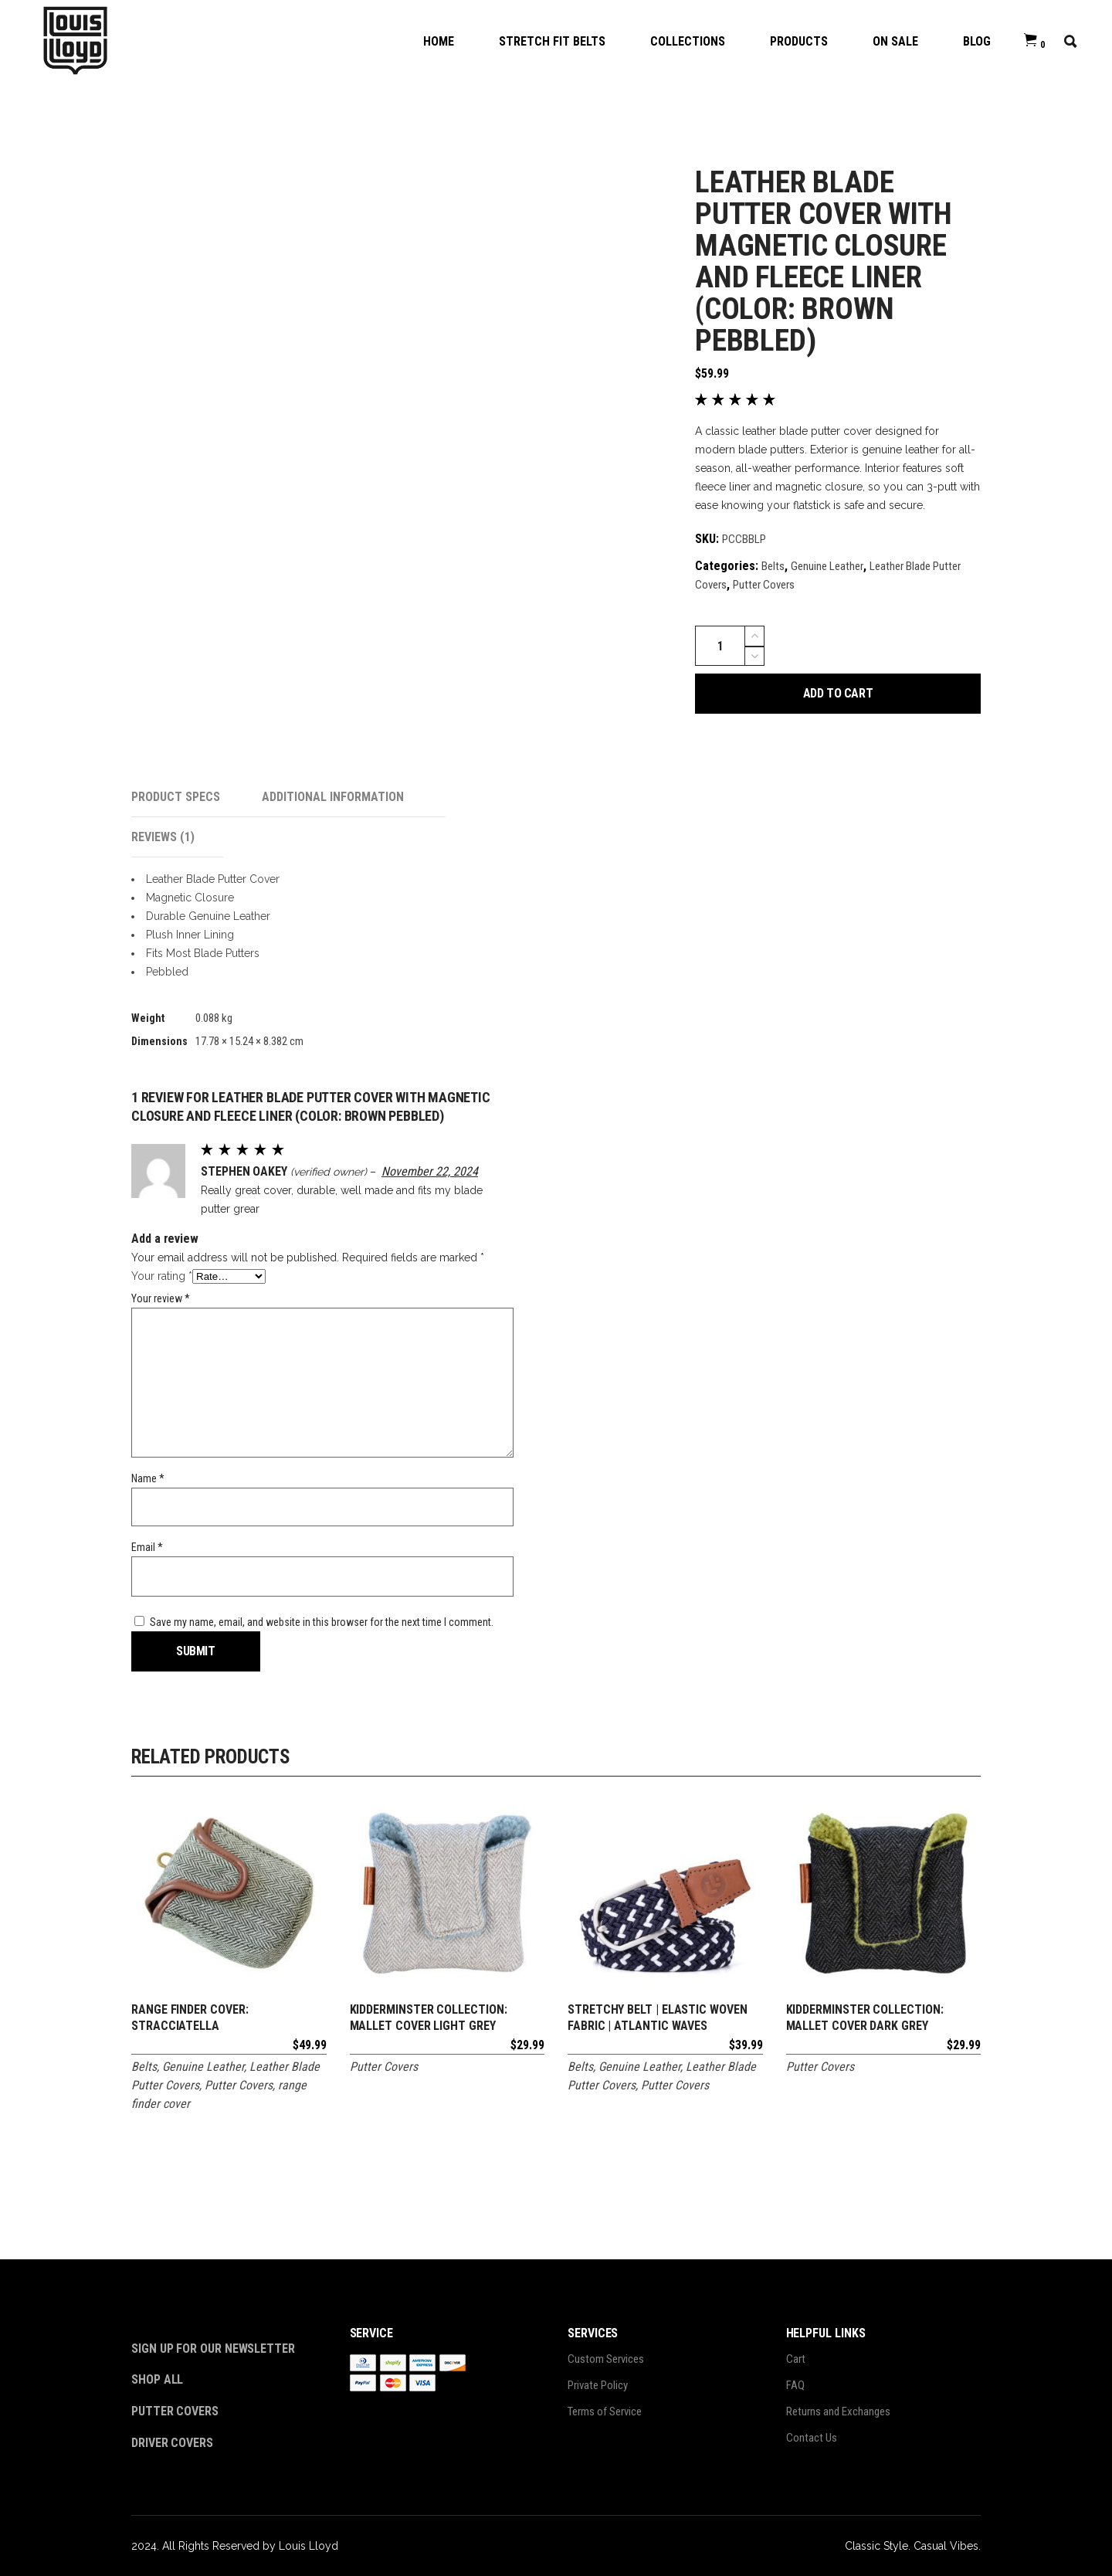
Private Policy (598, 2385)
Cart (795, 2359)
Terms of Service (605, 2411)
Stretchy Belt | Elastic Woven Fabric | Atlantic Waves (658, 2017)
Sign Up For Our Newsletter (213, 2348)
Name (147, 1478)
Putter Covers (764, 585)
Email (147, 1547)
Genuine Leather (827, 566)
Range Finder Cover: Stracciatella (189, 2017)
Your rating (161, 1276)
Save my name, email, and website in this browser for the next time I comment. (321, 1622)
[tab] (196, 797)
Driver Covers (173, 2442)
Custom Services (606, 2359)
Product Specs (175, 796)
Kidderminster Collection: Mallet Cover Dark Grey (865, 2017)
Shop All (157, 2379)
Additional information (333, 796)
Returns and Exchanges (838, 2411)
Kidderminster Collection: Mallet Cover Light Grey (428, 2017)
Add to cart (838, 693)
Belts (773, 566)
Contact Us (811, 2438)
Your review (160, 1298)
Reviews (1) (163, 837)
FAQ (795, 2385)
